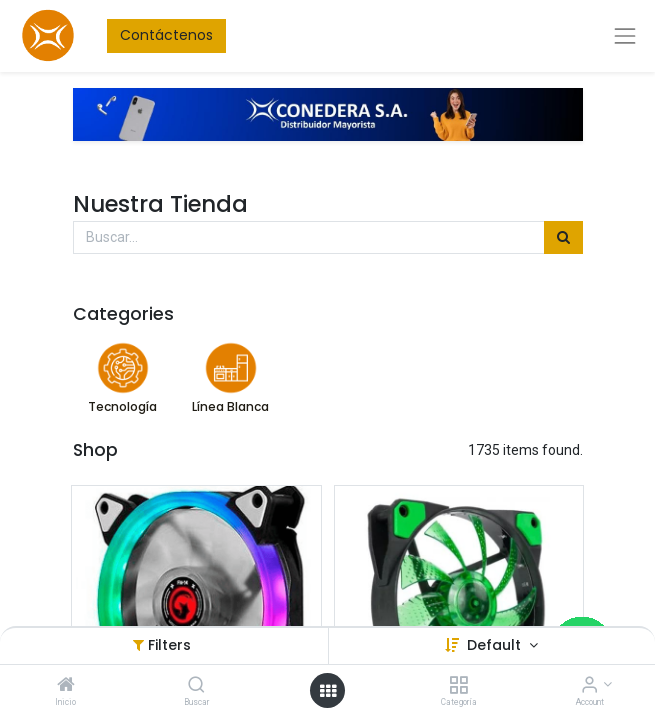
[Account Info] (589, 686)
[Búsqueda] (563, 238)
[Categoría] (458, 686)
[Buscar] (196, 686)
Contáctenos (166, 35)
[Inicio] (66, 686)
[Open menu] (328, 691)
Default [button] (496, 645)
